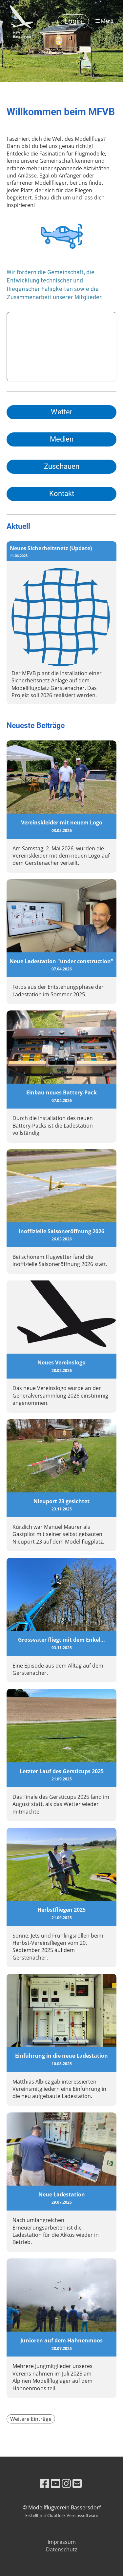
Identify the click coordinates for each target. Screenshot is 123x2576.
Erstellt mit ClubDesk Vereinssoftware (61, 2515)
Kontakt (61, 493)
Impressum (62, 2541)
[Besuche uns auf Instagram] (66, 2483)
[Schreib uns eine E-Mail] (77, 2483)
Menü (104, 21)
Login (73, 21)
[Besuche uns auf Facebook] (44, 2483)
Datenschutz (61, 2549)
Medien (61, 439)
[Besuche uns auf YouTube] (55, 2483)
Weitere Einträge (30, 2418)
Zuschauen (61, 466)
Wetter (61, 412)
